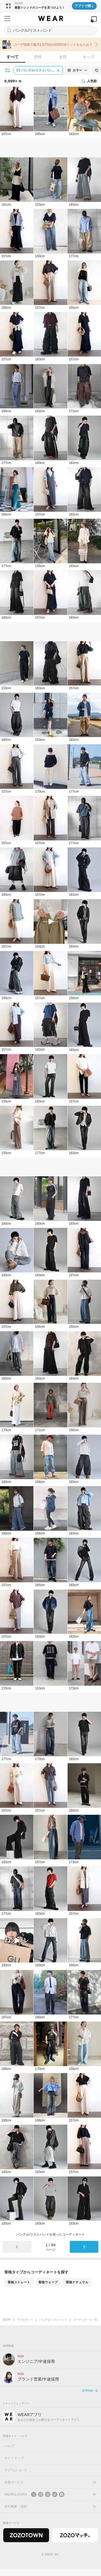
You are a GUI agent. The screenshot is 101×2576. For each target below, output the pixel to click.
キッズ (88, 57)
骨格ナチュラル (77, 2282)
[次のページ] (84, 2247)
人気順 (89, 81)
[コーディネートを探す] (50, 30)
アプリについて (15, 2470)
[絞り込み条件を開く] (7, 70)
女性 (63, 57)
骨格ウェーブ (48, 2282)
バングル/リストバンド (53, 2319)
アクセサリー (25, 2319)
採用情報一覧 (90, 2390)
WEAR (7, 2319)
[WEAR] (50, 18)
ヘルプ (9, 2446)
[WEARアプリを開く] (93, 19)
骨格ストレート (19, 2282)
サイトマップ (14, 2458)
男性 (38, 57)
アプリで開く (84, 6)
